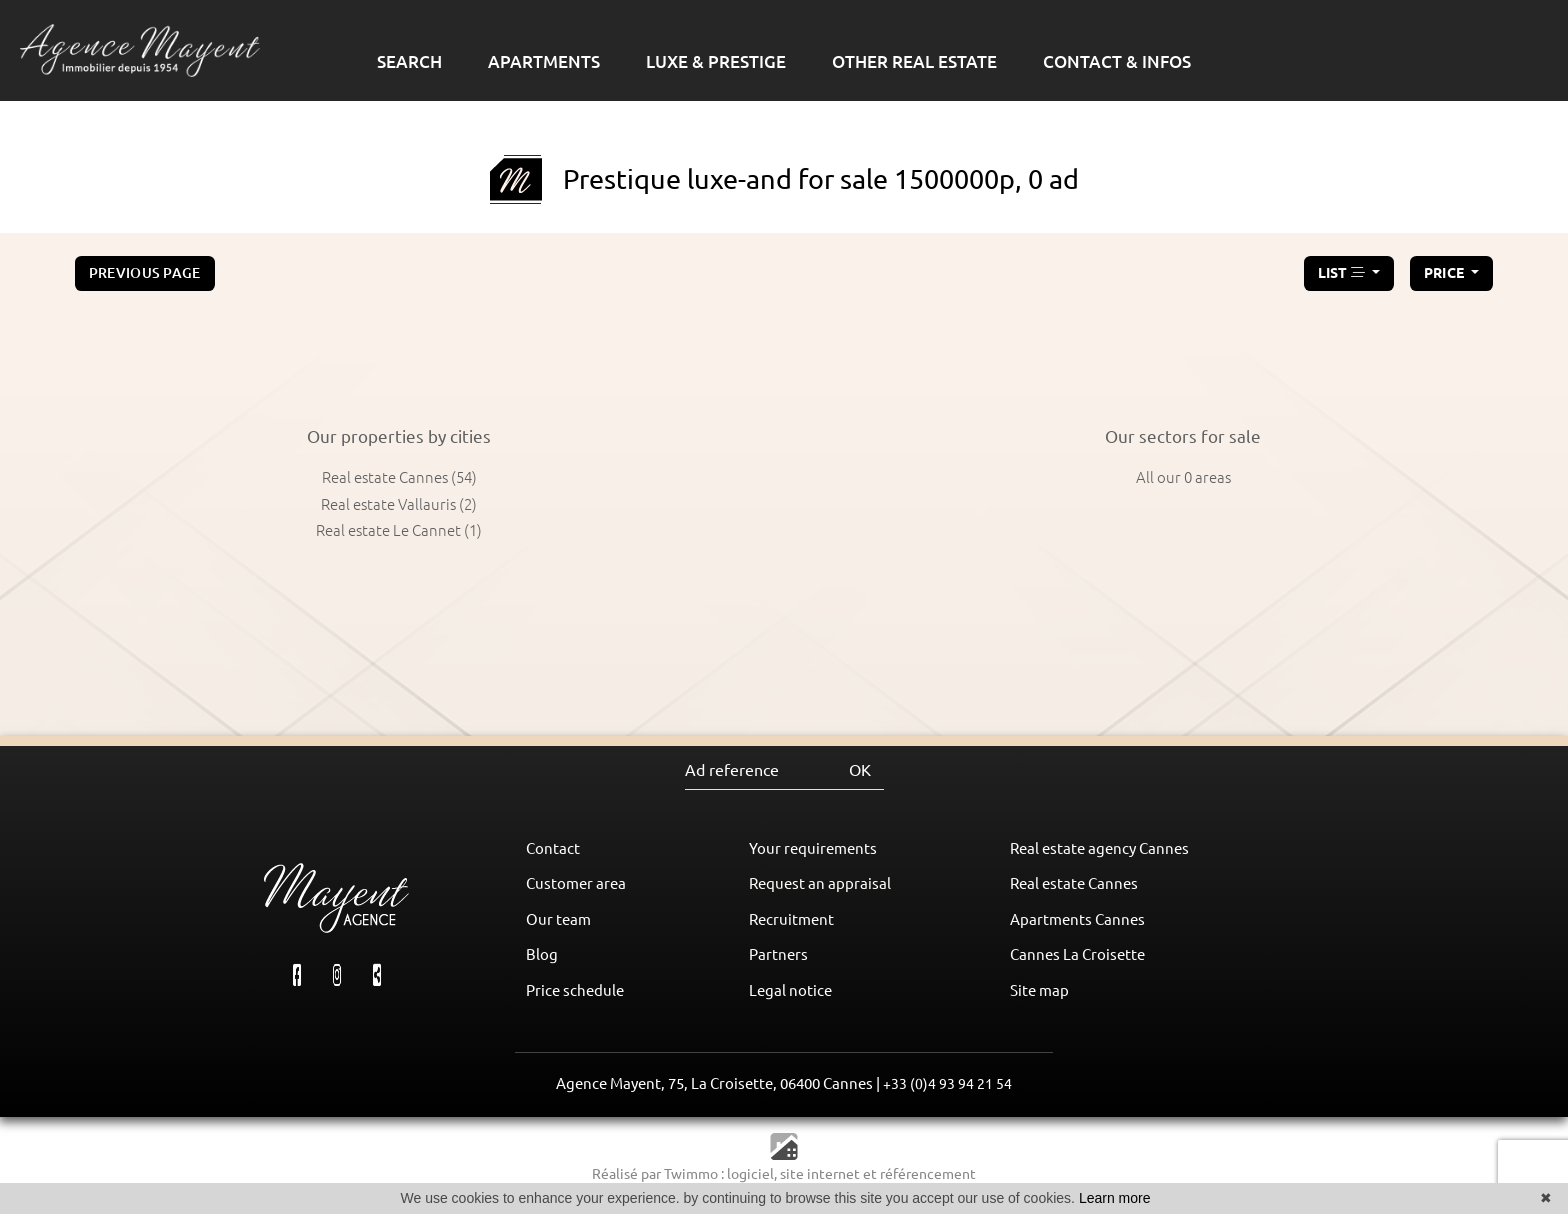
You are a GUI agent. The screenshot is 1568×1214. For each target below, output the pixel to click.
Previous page (145, 273)
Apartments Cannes (1077, 919)
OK (860, 770)
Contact (553, 848)
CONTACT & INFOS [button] (1117, 61)
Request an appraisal (820, 883)
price (1446, 273)
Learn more (1115, 1198)
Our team (558, 919)
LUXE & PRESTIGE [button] (716, 61)
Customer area (576, 883)
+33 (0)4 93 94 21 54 (947, 1084)
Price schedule (575, 990)
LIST (1343, 273)
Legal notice (790, 990)
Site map (1039, 990)
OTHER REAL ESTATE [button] (914, 61)
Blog (542, 954)
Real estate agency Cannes (1099, 848)
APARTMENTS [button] (544, 61)
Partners (778, 954)
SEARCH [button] (409, 61)
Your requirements (813, 848)
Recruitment (791, 919)
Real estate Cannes (1074, 883)
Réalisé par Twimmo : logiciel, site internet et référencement (784, 1174)
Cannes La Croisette (1077, 954)
